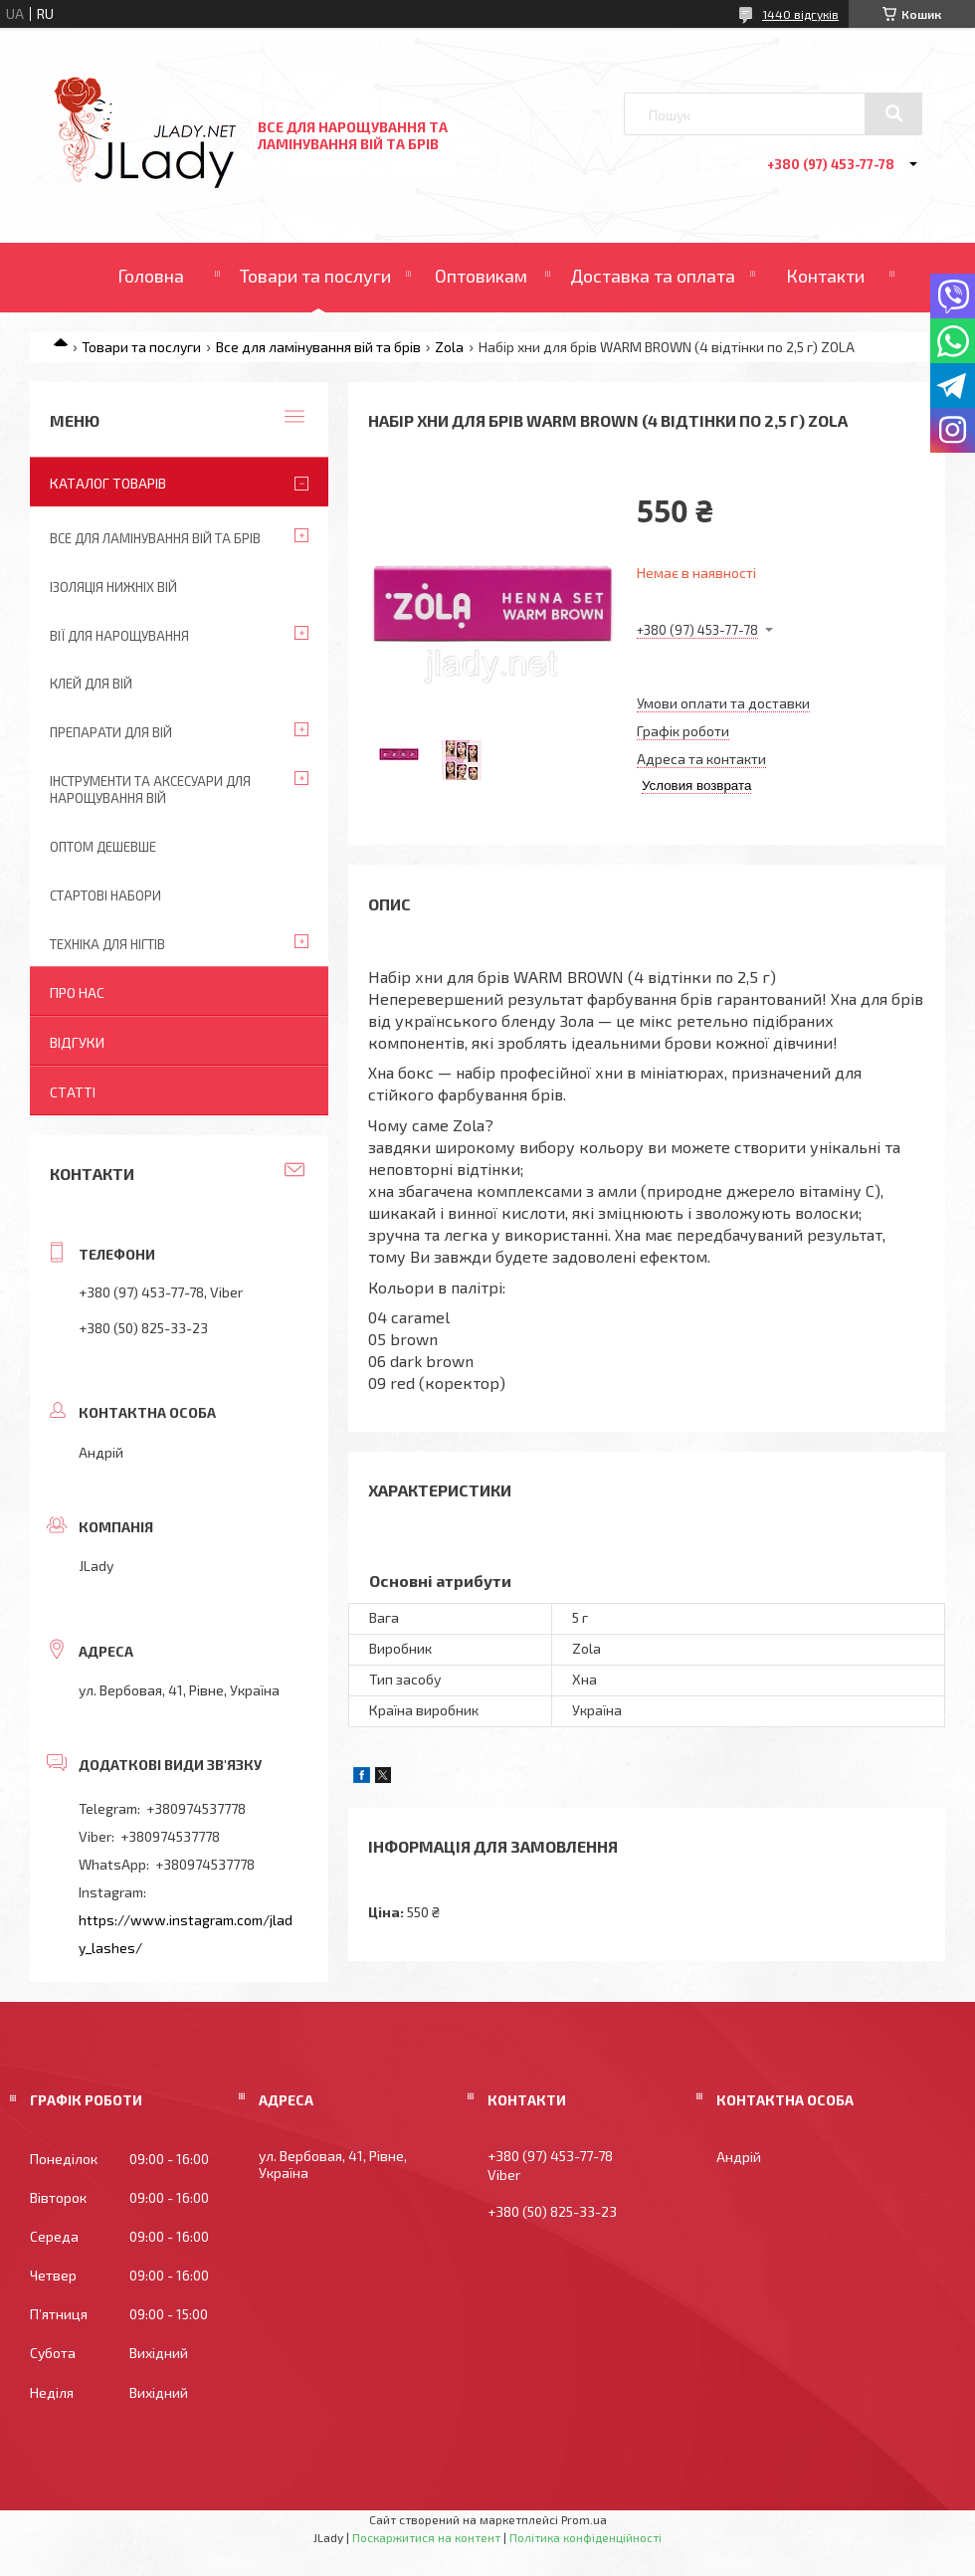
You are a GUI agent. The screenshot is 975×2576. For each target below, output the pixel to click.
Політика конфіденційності (585, 2537)
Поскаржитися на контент (426, 2537)
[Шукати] (893, 113)
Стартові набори (105, 895)
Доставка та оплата (652, 276)
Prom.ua (584, 2519)
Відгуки (77, 1042)
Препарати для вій (111, 732)
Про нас (77, 992)
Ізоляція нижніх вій (113, 587)
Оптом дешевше (103, 847)
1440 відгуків (800, 14)
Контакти (825, 276)
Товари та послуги (315, 276)
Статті (73, 1092)
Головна (150, 276)
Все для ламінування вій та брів (318, 346)
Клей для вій (91, 684)
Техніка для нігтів (107, 944)
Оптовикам (481, 276)
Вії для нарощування (119, 636)
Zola (449, 346)
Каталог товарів (108, 483)
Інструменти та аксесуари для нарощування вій (150, 789)
